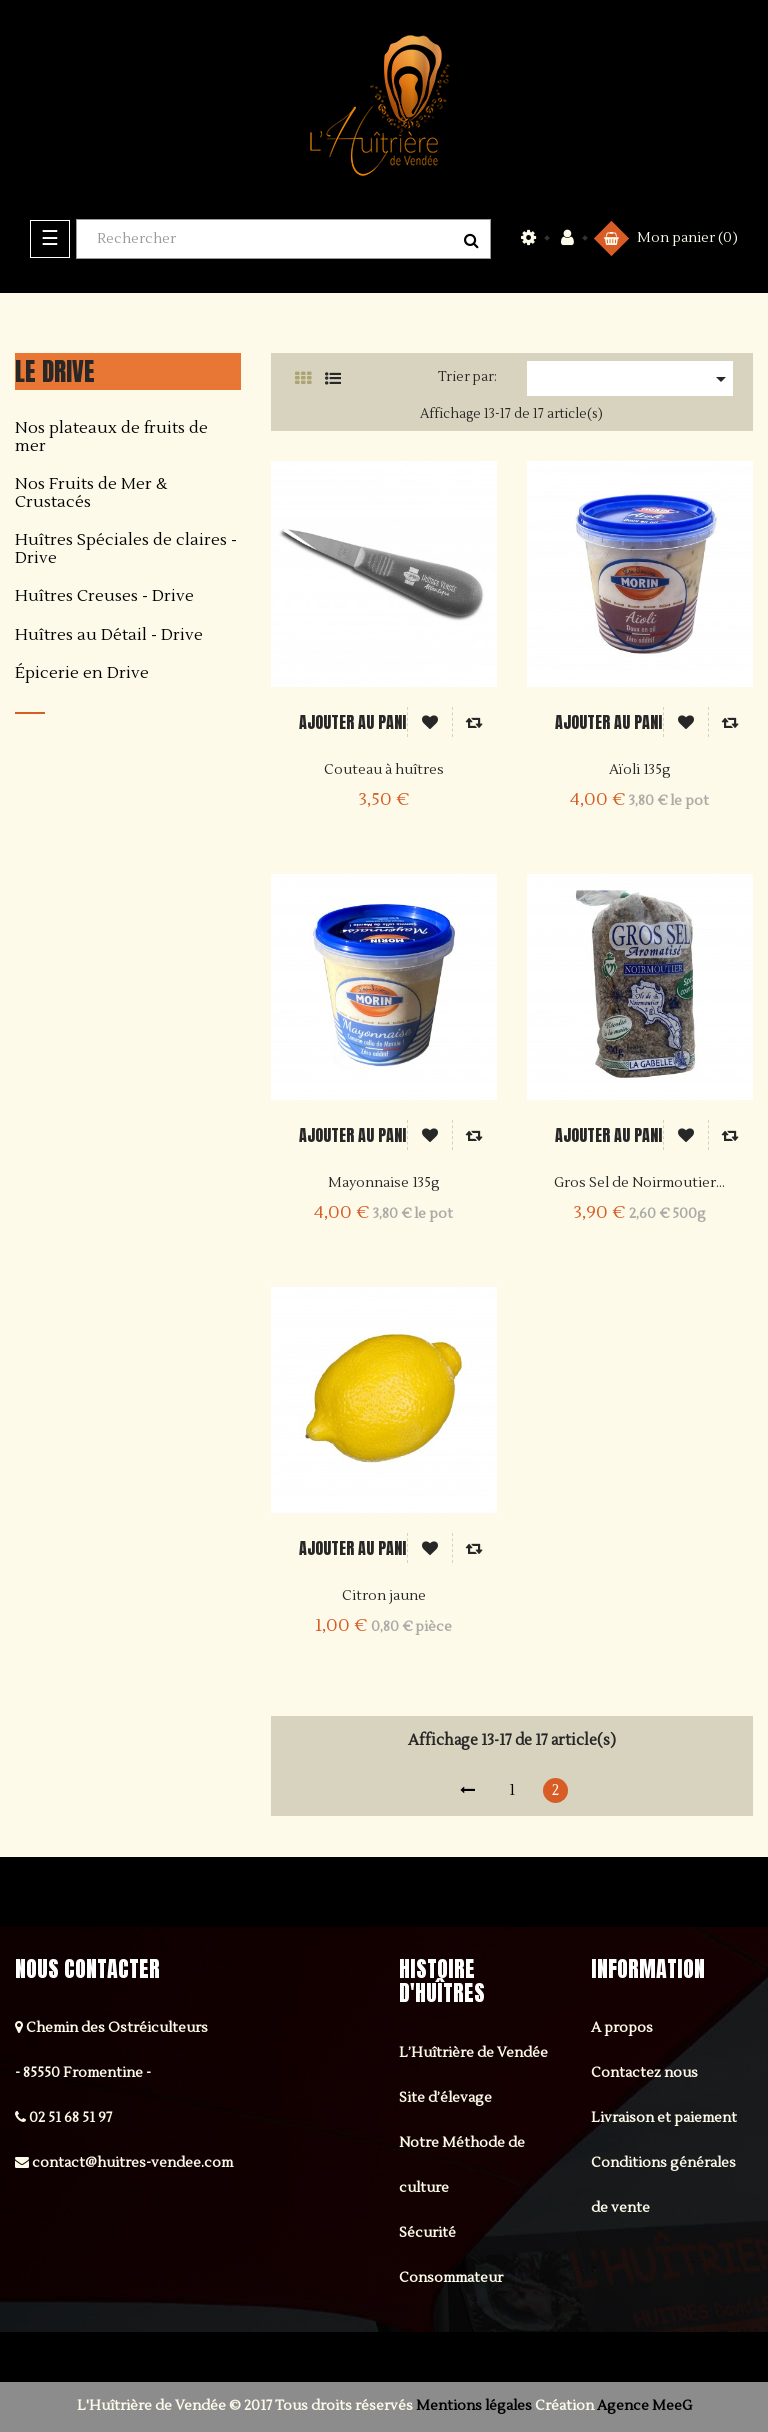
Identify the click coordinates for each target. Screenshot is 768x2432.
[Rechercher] (283, 239)
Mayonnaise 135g (384, 1183)
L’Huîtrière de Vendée (473, 2053)
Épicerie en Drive (82, 674)
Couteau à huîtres (384, 770)
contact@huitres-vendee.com (132, 2163)
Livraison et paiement (664, 2118)
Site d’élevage (445, 2098)
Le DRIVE (55, 371)
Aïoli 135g (640, 770)
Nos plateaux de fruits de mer (111, 437)
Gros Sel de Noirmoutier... (639, 1183)
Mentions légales (474, 2406)
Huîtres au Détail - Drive (109, 636)
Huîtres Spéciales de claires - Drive (126, 549)
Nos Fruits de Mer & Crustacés (91, 493)
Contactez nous (644, 2073)
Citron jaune (384, 1596)
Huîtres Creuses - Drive (104, 597)
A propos (622, 2028)
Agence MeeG (644, 2406)
